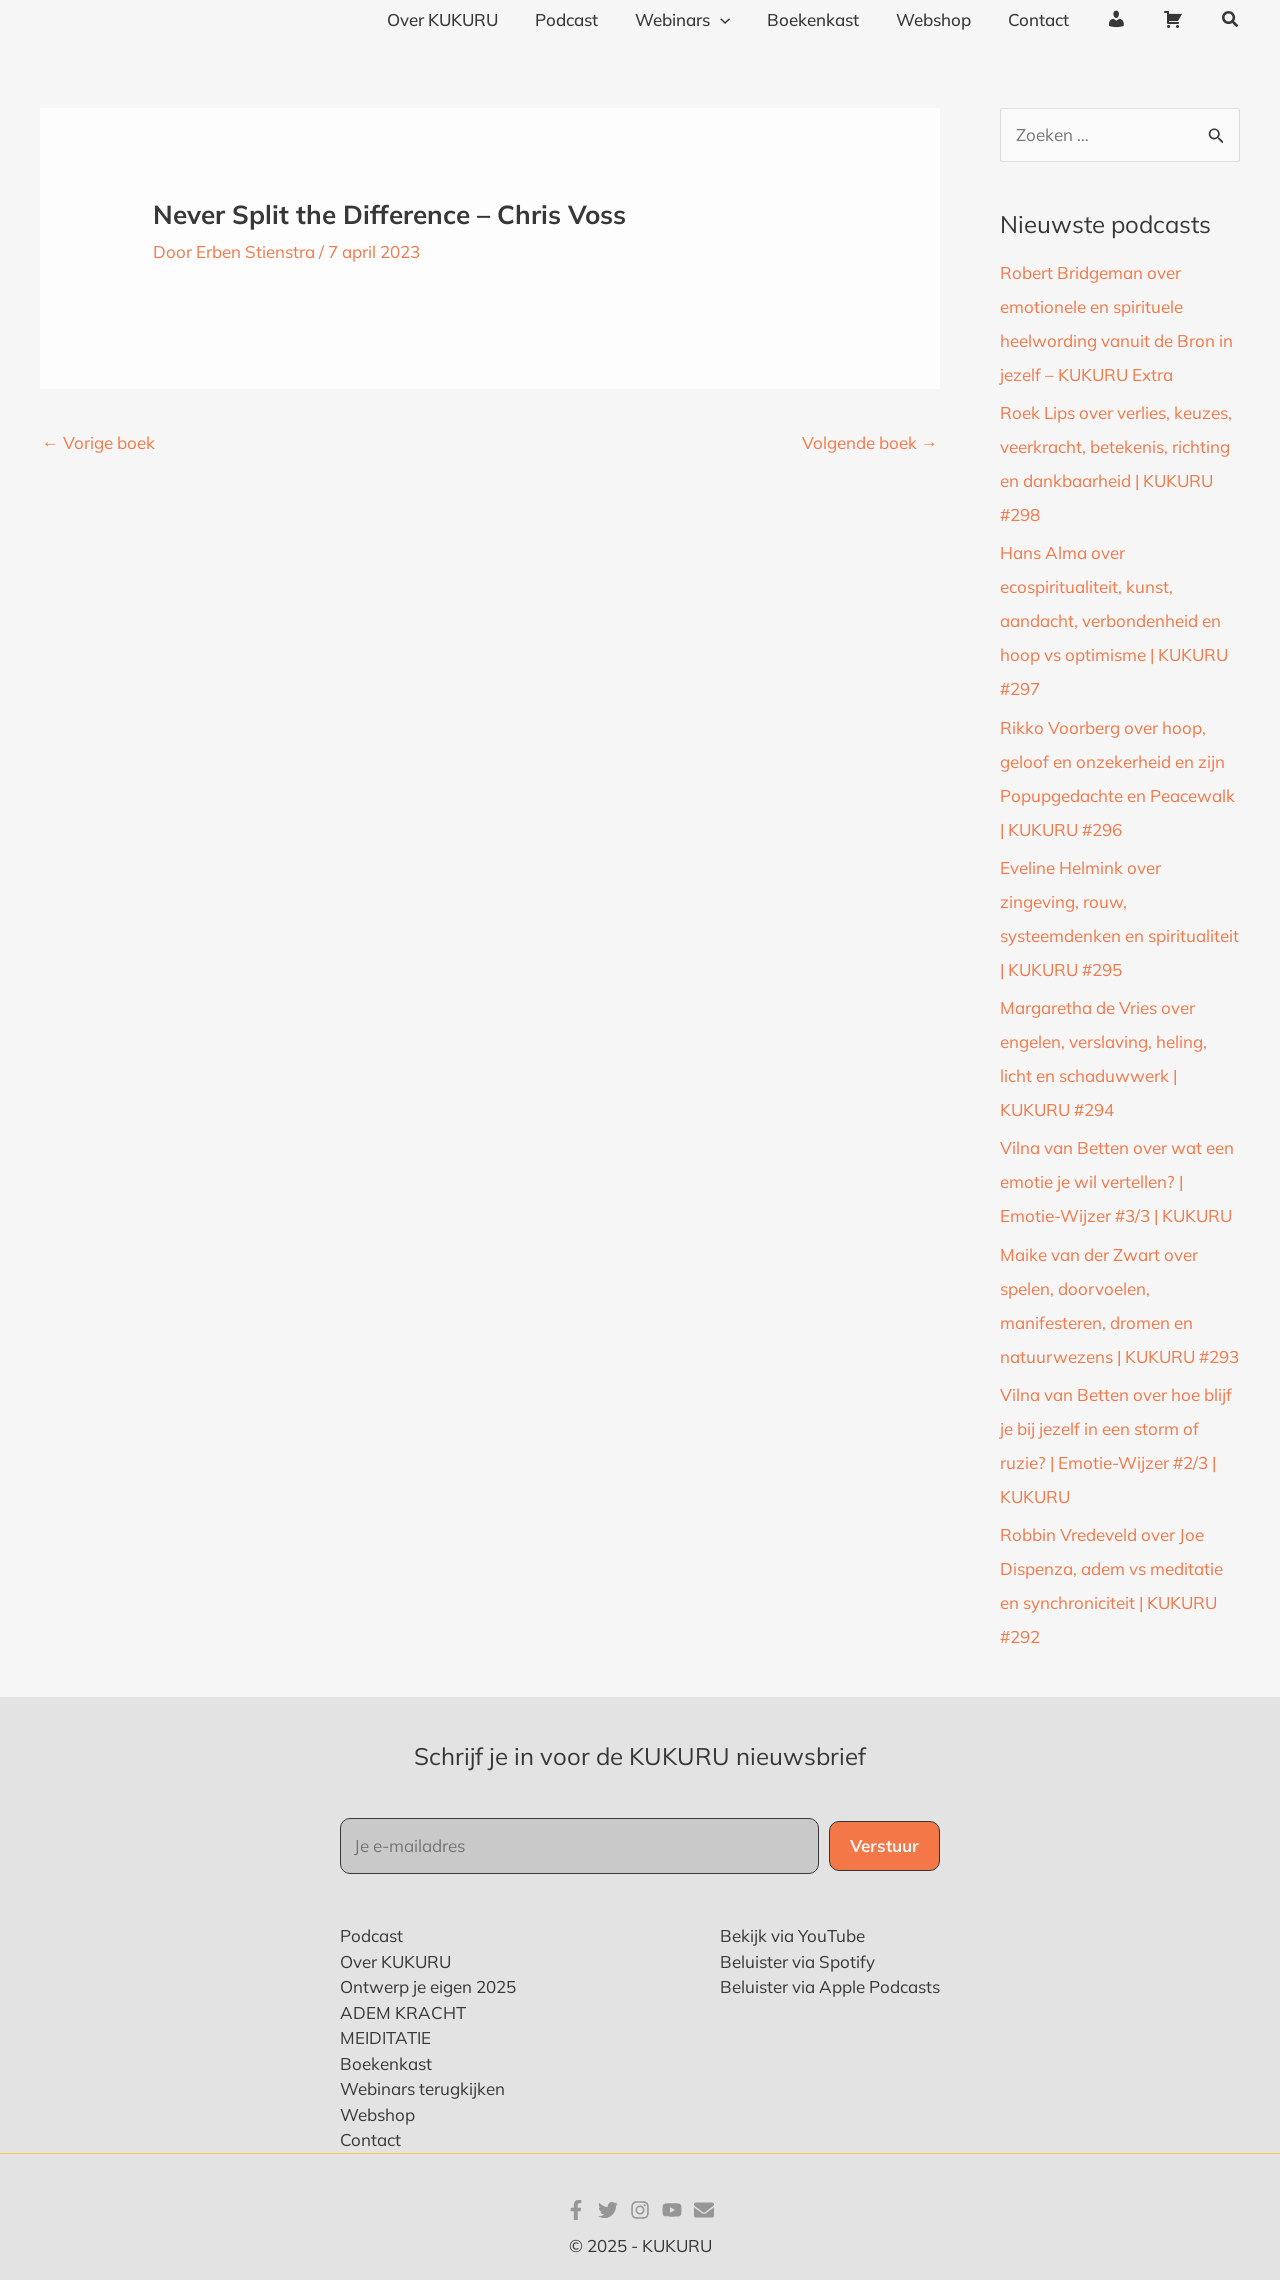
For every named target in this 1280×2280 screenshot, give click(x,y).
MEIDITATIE (385, 2037)
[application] (737, 20)
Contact (370, 2139)
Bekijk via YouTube (792, 1935)
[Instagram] (640, 2210)
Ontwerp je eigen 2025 (428, 1986)
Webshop (377, 2114)
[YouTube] (672, 2210)
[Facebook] (576, 2210)
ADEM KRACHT (403, 2012)
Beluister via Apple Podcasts (830, 1986)
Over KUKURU (395, 1961)
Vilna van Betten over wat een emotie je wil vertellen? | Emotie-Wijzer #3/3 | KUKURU (1117, 1181)
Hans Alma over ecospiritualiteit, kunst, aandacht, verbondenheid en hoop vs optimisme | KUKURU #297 (1114, 620)
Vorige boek (98, 442)
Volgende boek (870, 442)
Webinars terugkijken (422, 2088)
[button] (1231, 20)
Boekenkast (386, 2063)
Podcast (371, 1935)
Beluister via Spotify (797, 1961)
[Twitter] (608, 2210)
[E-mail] (704, 2210)
